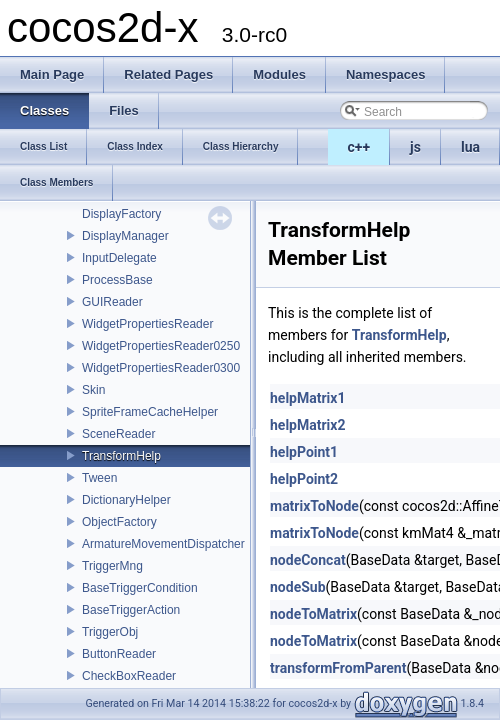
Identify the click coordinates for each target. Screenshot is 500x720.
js (415, 147)
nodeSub (298, 587)
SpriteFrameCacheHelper (150, 412)
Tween (99, 478)
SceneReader (118, 434)
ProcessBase (117, 280)
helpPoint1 (304, 452)
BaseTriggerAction (131, 610)
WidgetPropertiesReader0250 (161, 346)
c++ (359, 147)
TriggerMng (112, 566)
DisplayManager (125, 236)
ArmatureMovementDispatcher (163, 544)
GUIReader (112, 302)
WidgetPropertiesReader (147, 324)
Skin (93, 390)
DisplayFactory (121, 214)
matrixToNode (314, 506)
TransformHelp (121, 456)
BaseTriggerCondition (140, 588)
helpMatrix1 (307, 398)
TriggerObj (110, 632)
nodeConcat (308, 560)
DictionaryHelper (126, 500)
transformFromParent (338, 668)
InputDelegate (119, 258)
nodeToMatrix (313, 614)
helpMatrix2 (307, 425)
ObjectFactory (119, 522)
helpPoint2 (304, 479)
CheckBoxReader (129, 676)
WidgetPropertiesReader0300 (161, 368)
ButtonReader (119, 654)
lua (470, 147)
